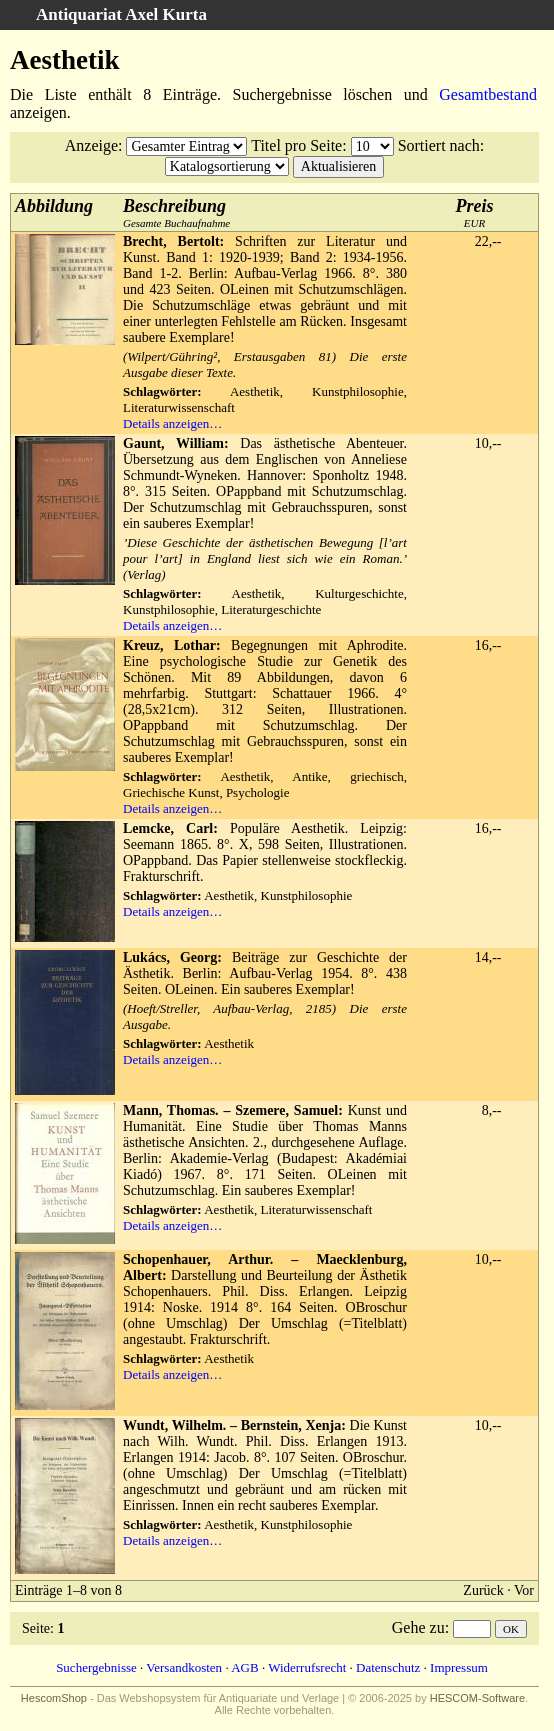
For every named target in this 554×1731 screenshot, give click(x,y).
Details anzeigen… (172, 423)
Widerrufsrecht (307, 1667)
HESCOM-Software (477, 1698)
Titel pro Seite (296, 145)
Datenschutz (388, 1667)
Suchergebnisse (96, 1667)
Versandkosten (184, 1667)
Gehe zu (418, 1627)
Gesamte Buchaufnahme (176, 212)
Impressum (459, 1667)
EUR (475, 212)
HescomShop (54, 1698)
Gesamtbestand (488, 94)
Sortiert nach (439, 145)
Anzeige (91, 145)
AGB (244, 1667)
